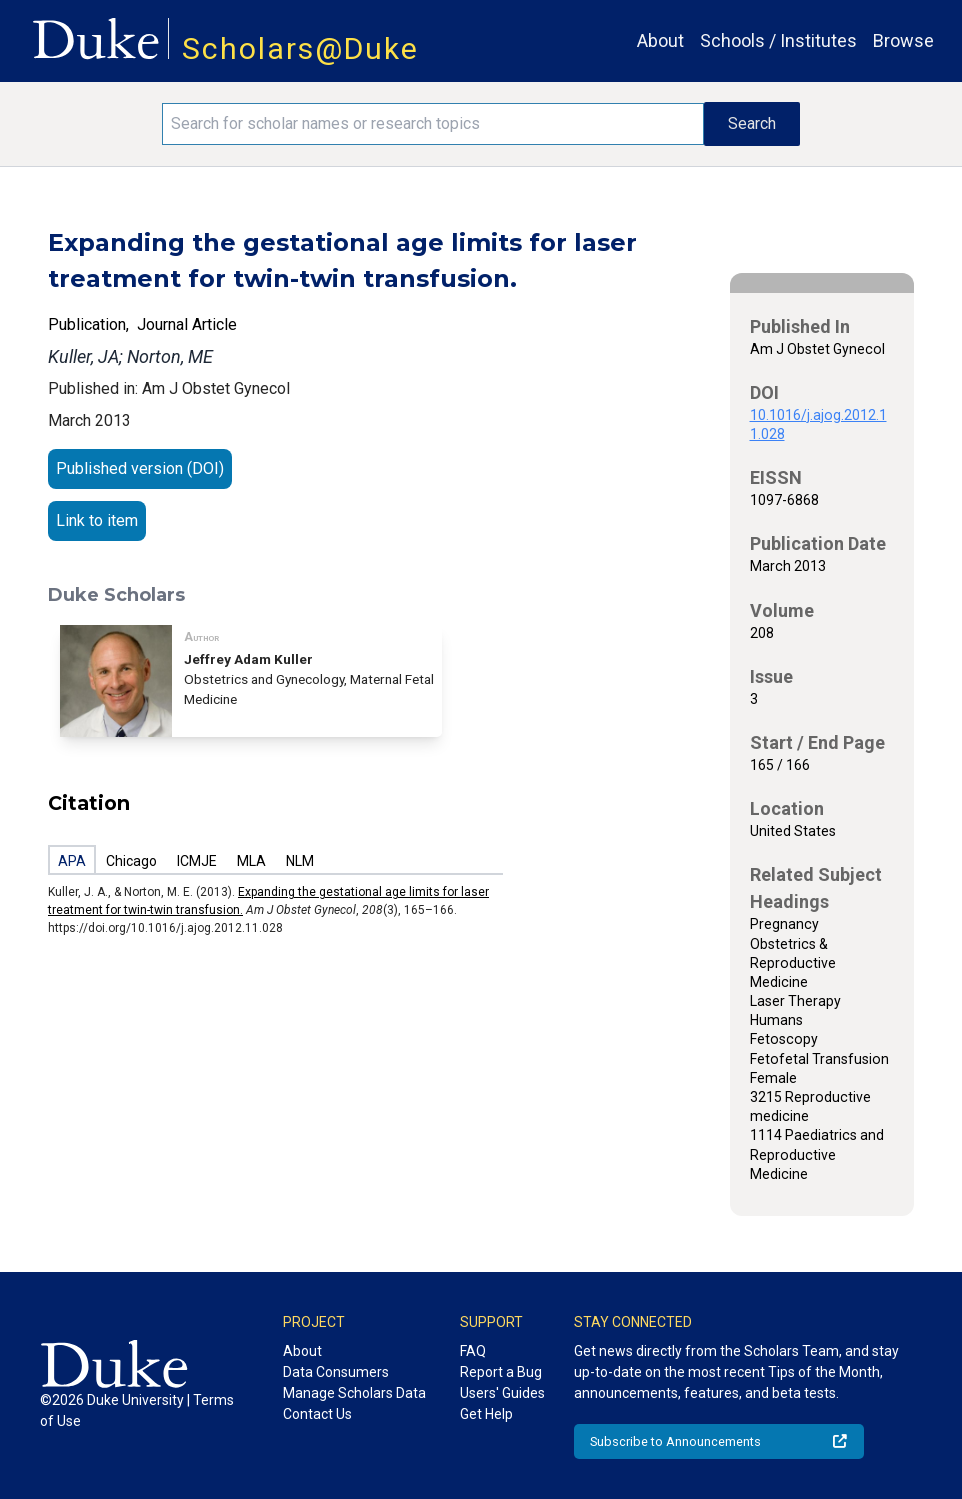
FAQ (473, 1351)
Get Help (486, 1414)
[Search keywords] (432, 124)
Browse (903, 40)
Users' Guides (502, 1393)
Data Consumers (336, 1372)
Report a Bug (501, 1372)
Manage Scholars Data (354, 1393)
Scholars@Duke (300, 48)
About (660, 40)
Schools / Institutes (778, 40)
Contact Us (317, 1414)
